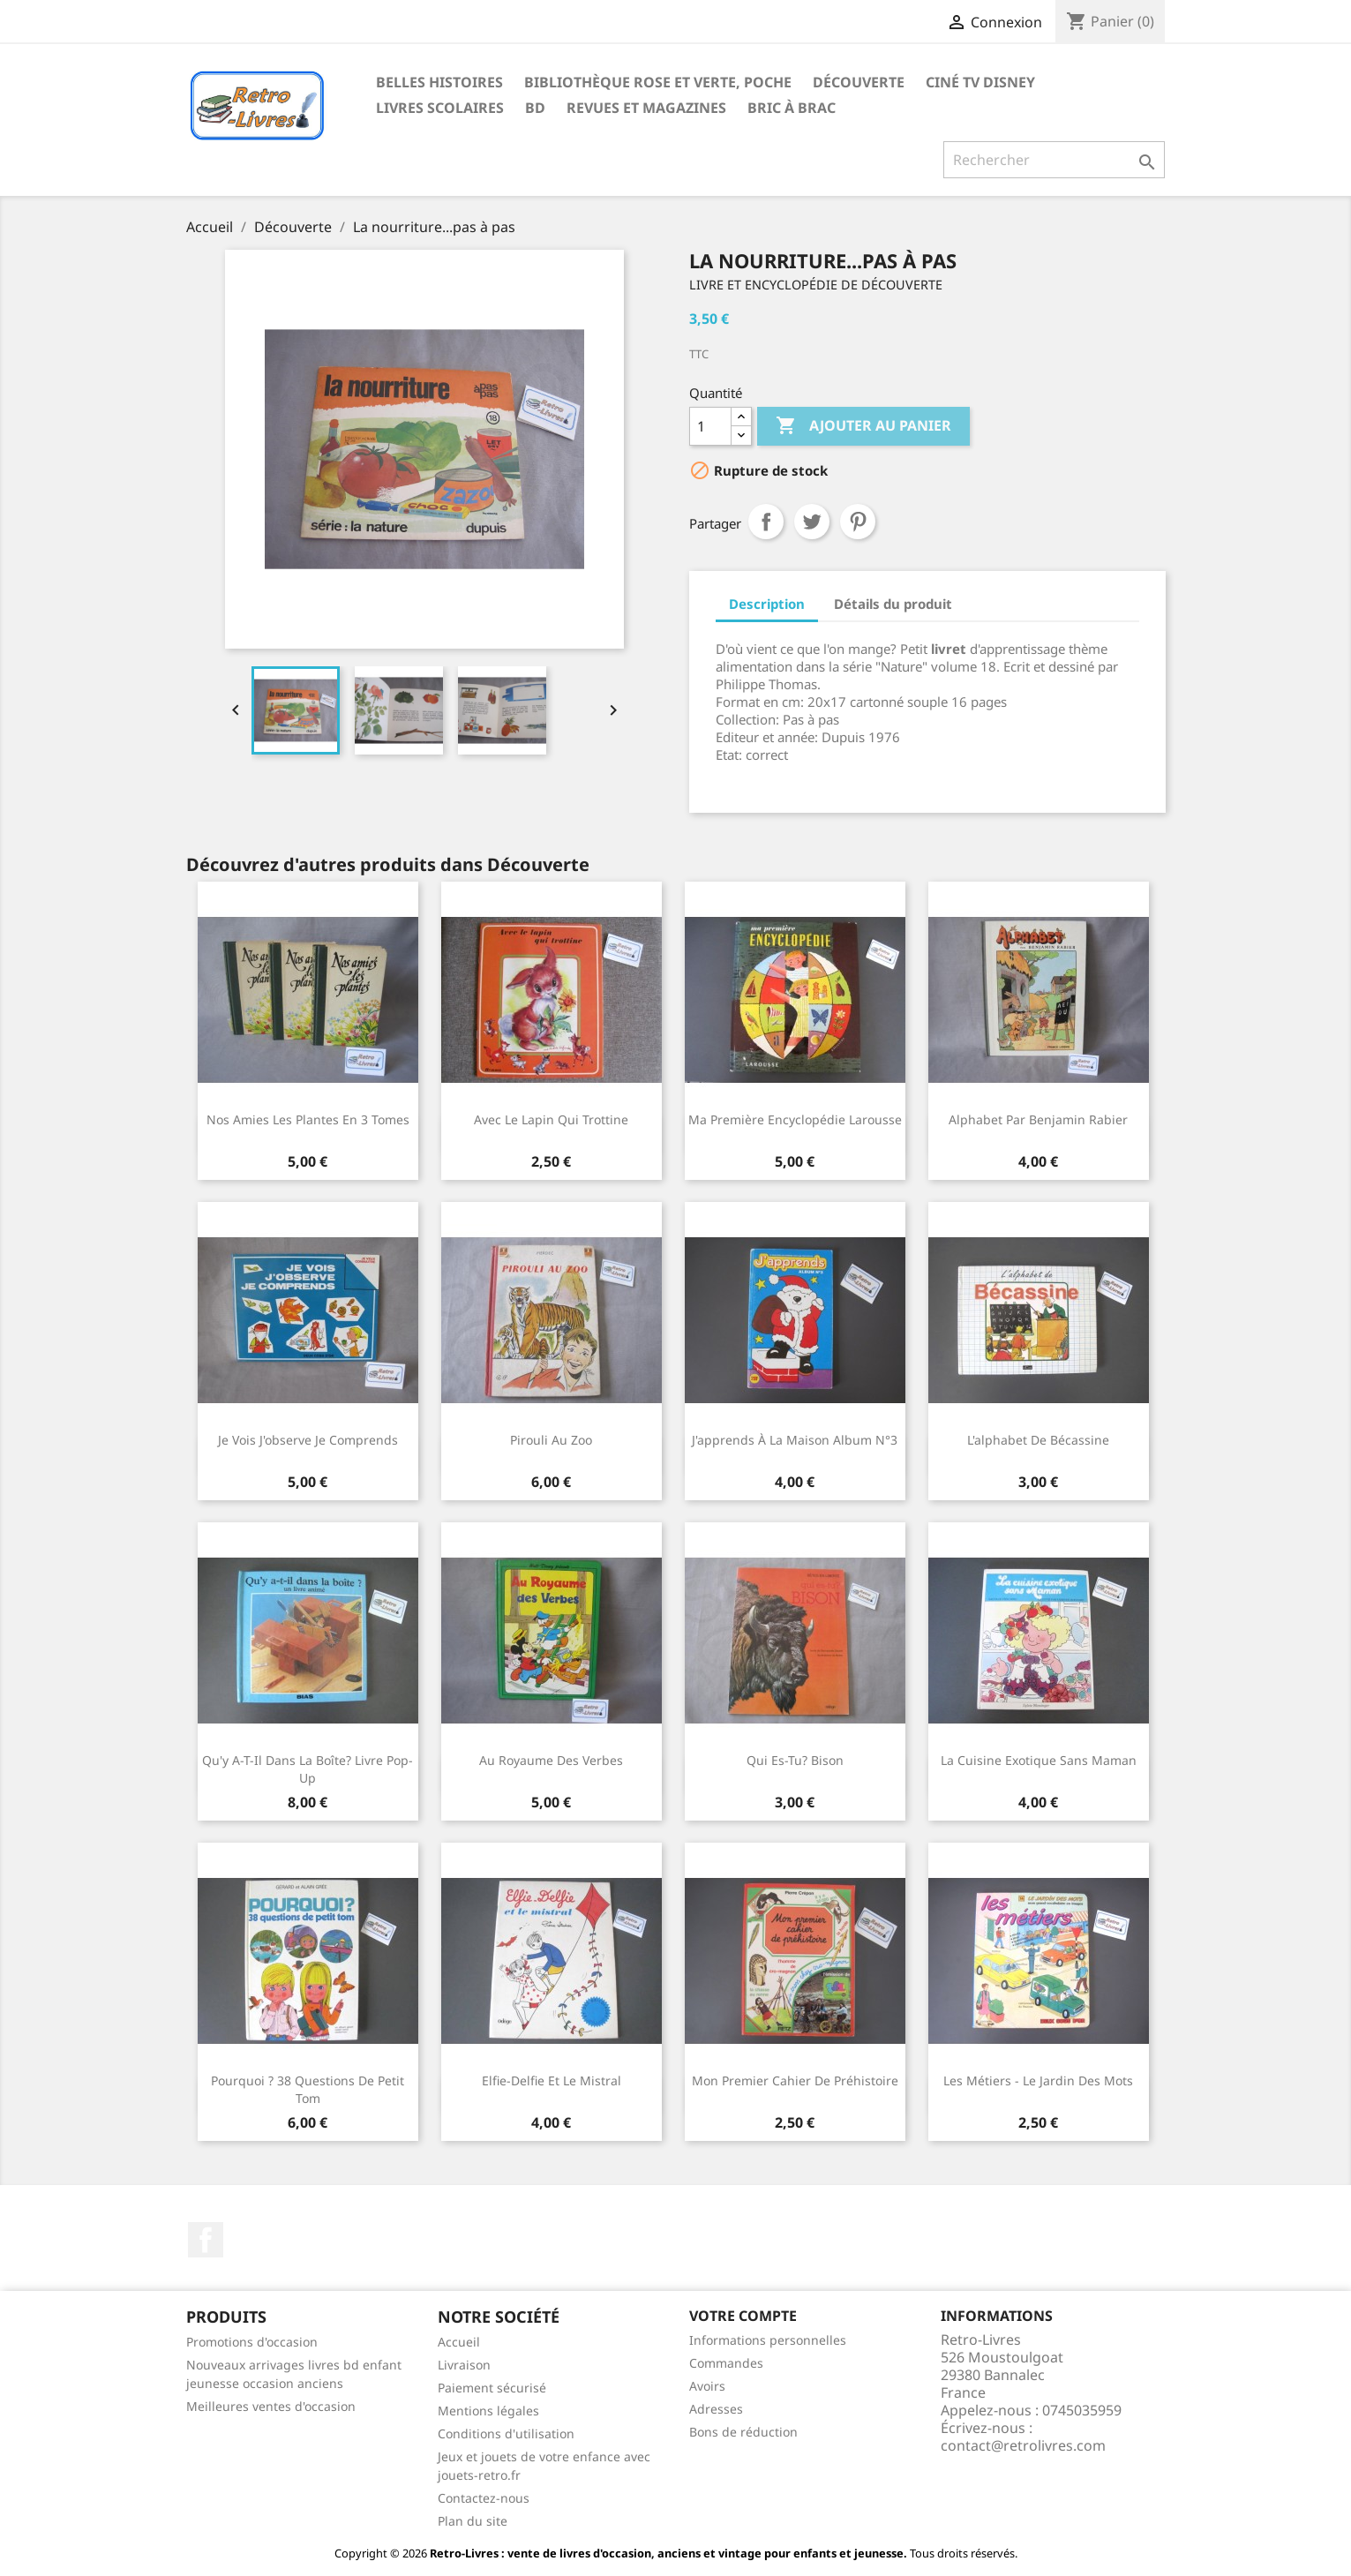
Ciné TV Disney (980, 82)
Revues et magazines (646, 107)
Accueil (459, 2341)
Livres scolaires (440, 107)
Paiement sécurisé (492, 2387)
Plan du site (472, 2520)
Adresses (716, 2408)
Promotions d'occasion (252, 2341)
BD (535, 107)
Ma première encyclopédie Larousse (795, 1119)
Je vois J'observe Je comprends (308, 1439)
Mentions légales (488, 2410)
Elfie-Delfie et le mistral (551, 2080)
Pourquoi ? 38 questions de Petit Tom (307, 2089)
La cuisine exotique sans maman (1039, 1760)
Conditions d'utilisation (506, 2433)
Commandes (726, 2362)
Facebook (205, 2239)
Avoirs (707, 2385)
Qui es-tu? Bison (795, 1760)
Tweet (811, 521)
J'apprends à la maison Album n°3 (794, 1439)
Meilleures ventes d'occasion (271, 2406)
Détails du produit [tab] (893, 603)
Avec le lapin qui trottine (551, 1119)
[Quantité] (710, 426)
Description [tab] (767, 603)
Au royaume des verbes (551, 1760)
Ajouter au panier (863, 426)
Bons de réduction (743, 2431)
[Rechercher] (1054, 159)
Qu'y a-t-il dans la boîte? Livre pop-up (307, 1769)
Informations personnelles (767, 2340)
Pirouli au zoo (551, 1439)
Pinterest (857, 521)
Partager (766, 521)
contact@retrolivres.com (1023, 2445)
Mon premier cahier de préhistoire (795, 2080)
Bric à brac (791, 107)
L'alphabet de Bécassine (1038, 1439)
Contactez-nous (483, 2498)
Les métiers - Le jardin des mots (1038, 2080)
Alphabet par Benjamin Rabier (1038, 1119)
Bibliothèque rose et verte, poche (658, 82)
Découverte (858, 82)
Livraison (464, 2364)
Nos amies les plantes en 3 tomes (307, 1119)
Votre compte (743, 2315)
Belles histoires (439, 82)
